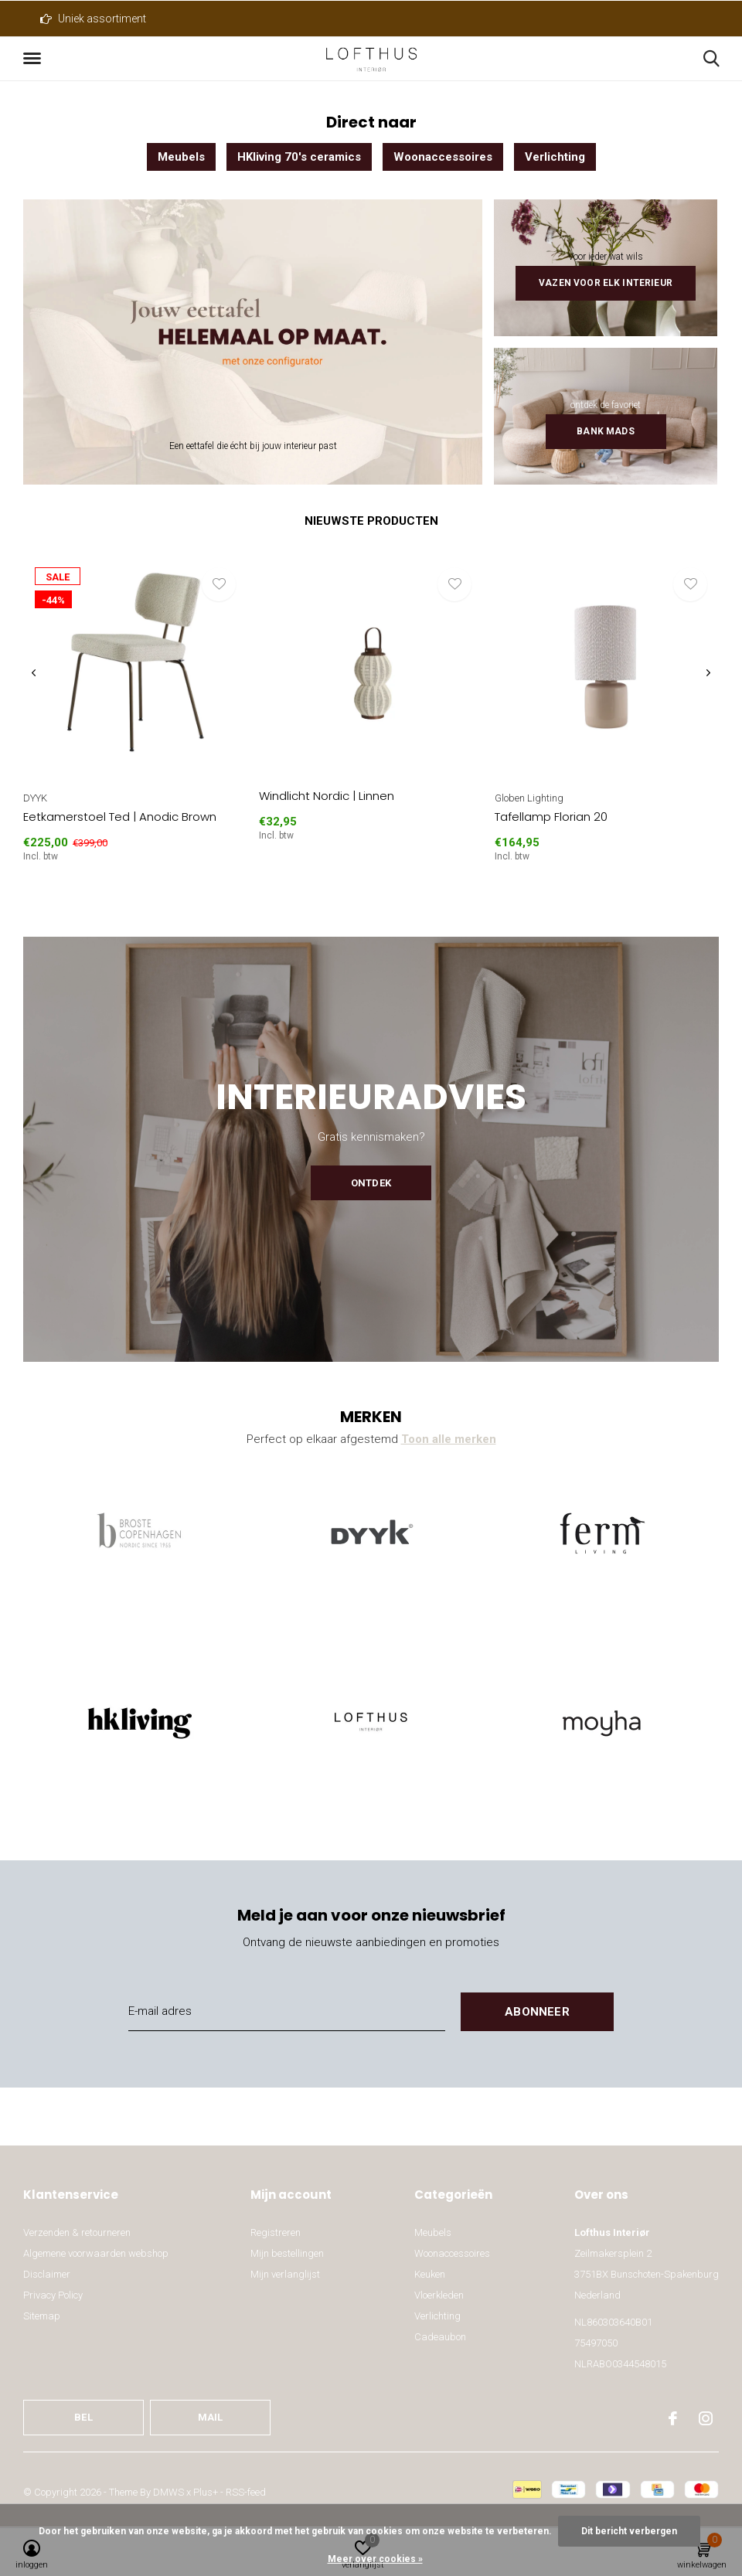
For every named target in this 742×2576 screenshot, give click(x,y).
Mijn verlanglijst (285, 2274)
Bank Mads (605, 431)
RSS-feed (246, 2492)
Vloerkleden (439, 2295)
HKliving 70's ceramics (299, 157)
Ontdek (371, 1183)
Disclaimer (46, 2274)
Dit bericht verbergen (629, 2531)
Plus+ (205, 2492)
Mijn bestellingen (287, 2253)
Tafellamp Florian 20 (551, 816)
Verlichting (555, 157)
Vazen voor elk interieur (605, 282)
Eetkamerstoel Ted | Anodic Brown (119, 816)
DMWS (168, 2492)
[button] (34, 58)
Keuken (429, 2274)
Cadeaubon (440, 2337)
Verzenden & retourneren (77, 2232)
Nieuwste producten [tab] (371, 521)
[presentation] (33, 674)
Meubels (181, 157)
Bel (83, 2417)
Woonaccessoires (442, 157)
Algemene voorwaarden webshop (95, 2253)
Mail (210, 2417)
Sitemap (41, 2316)
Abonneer (537, 2012)
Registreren (275, 2232)
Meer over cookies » (375, 2559)
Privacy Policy (53, 2295)
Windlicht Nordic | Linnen (326, 796)
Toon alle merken (448, 1439)
